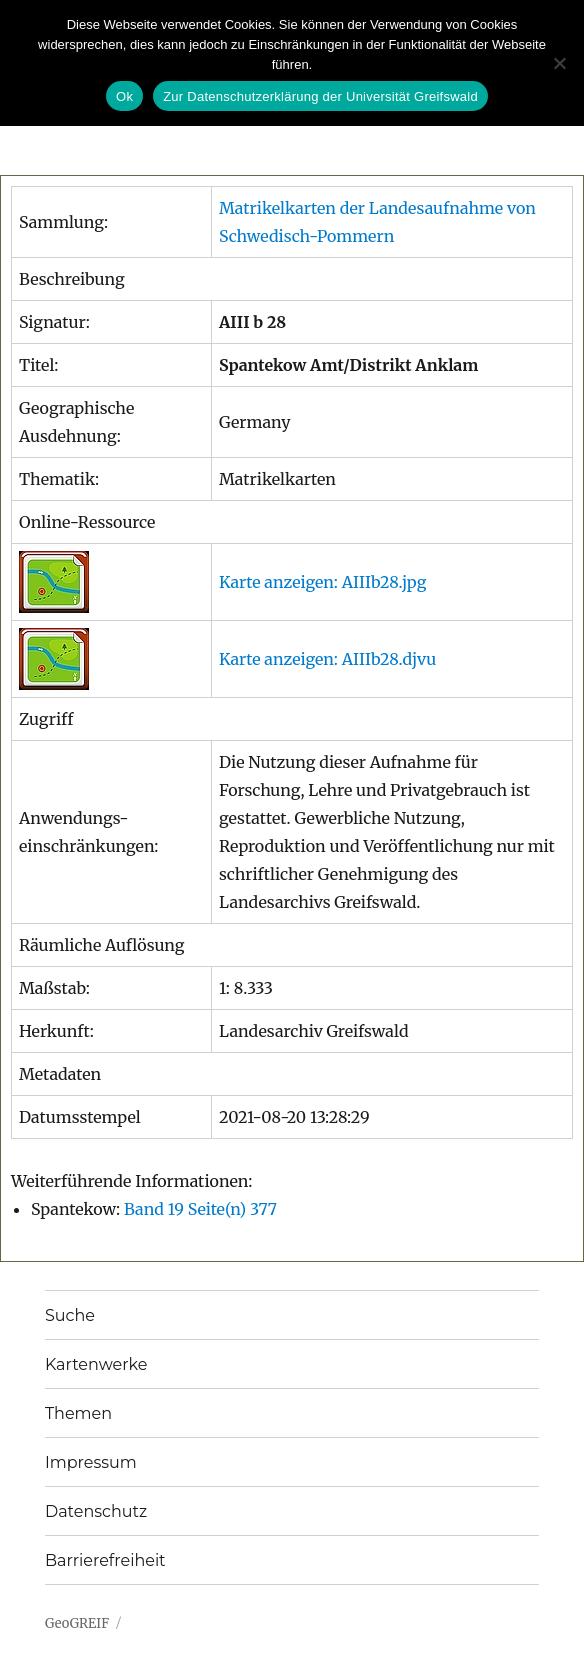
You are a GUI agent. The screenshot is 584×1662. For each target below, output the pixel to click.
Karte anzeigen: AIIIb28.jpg (322, 582)
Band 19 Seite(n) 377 (200, 1209)
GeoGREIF (77, 1623)
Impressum (91, 1462)
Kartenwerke (96, 1364)
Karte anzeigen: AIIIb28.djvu (327, 659)
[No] (559, 63)
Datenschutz (96, 1511)
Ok (124, 96)
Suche (70, 1315)
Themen (78, 1413)
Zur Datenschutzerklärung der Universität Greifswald (320, 96)
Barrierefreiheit (105, 1560)
